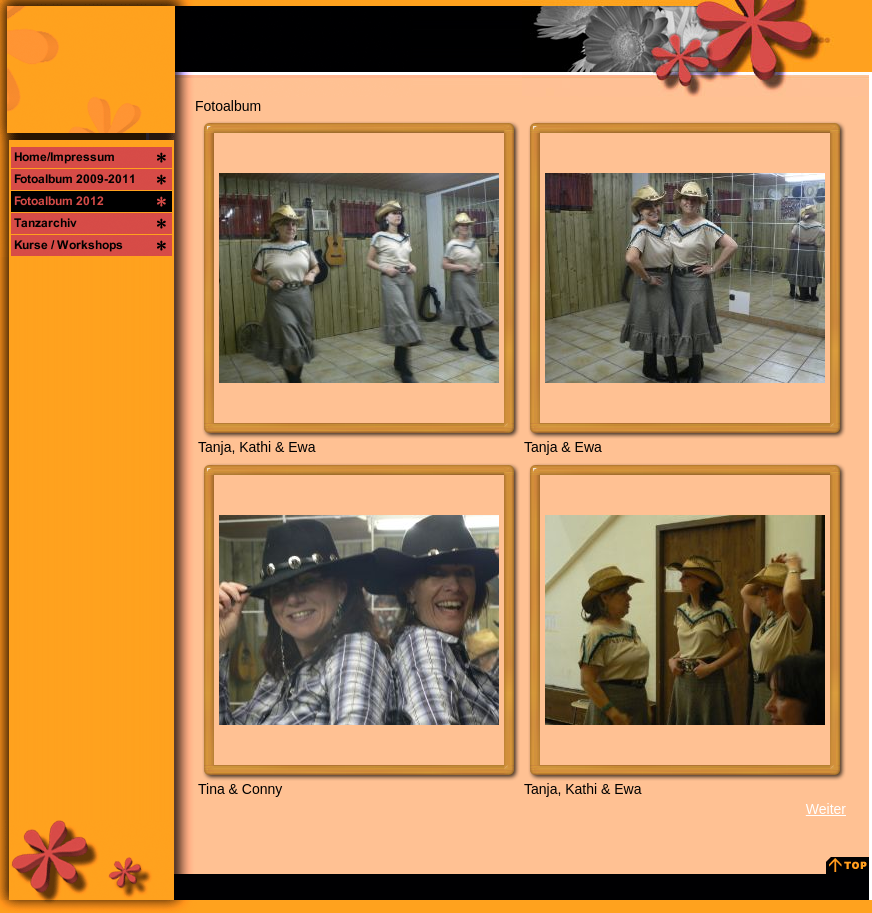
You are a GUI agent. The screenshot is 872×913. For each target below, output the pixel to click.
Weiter (826, 809)
